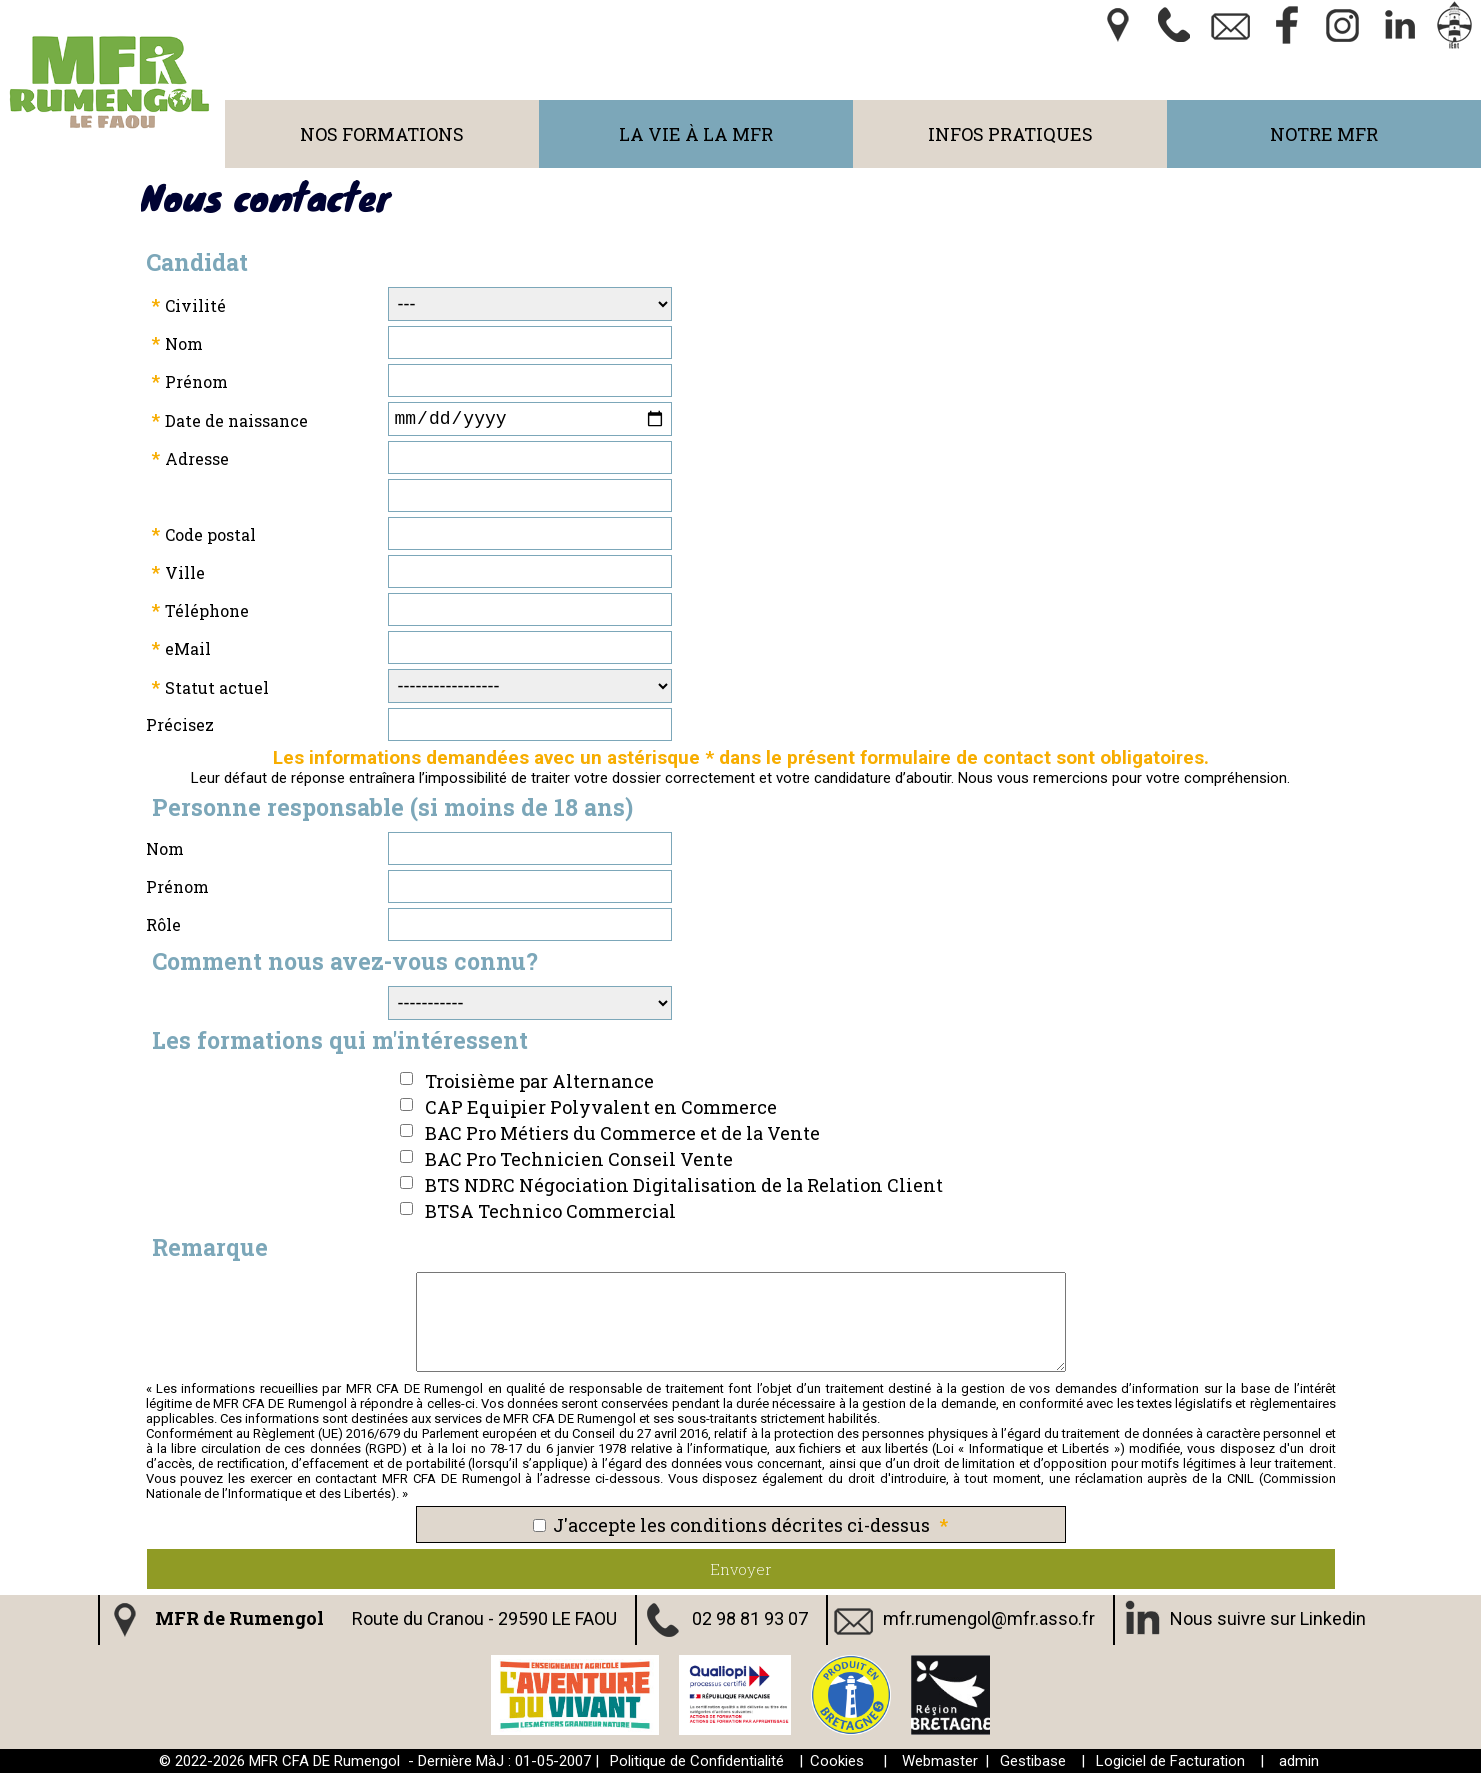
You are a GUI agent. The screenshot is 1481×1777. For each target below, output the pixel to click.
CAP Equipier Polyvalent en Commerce (601, 1111)
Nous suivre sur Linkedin (1268, 1622)
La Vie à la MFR (696, 134)
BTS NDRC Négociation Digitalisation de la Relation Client (684, 1189)
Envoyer (741, 1573)
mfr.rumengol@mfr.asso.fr (989, 1622)
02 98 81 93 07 (750, 1622)
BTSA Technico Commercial (550, 1215)
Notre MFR (1324, 134)
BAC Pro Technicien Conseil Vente (579, 1163)
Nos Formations (382, 134)
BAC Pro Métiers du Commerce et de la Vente (622, 1137)
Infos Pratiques (1010, 134)
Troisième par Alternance (539, 1085)
